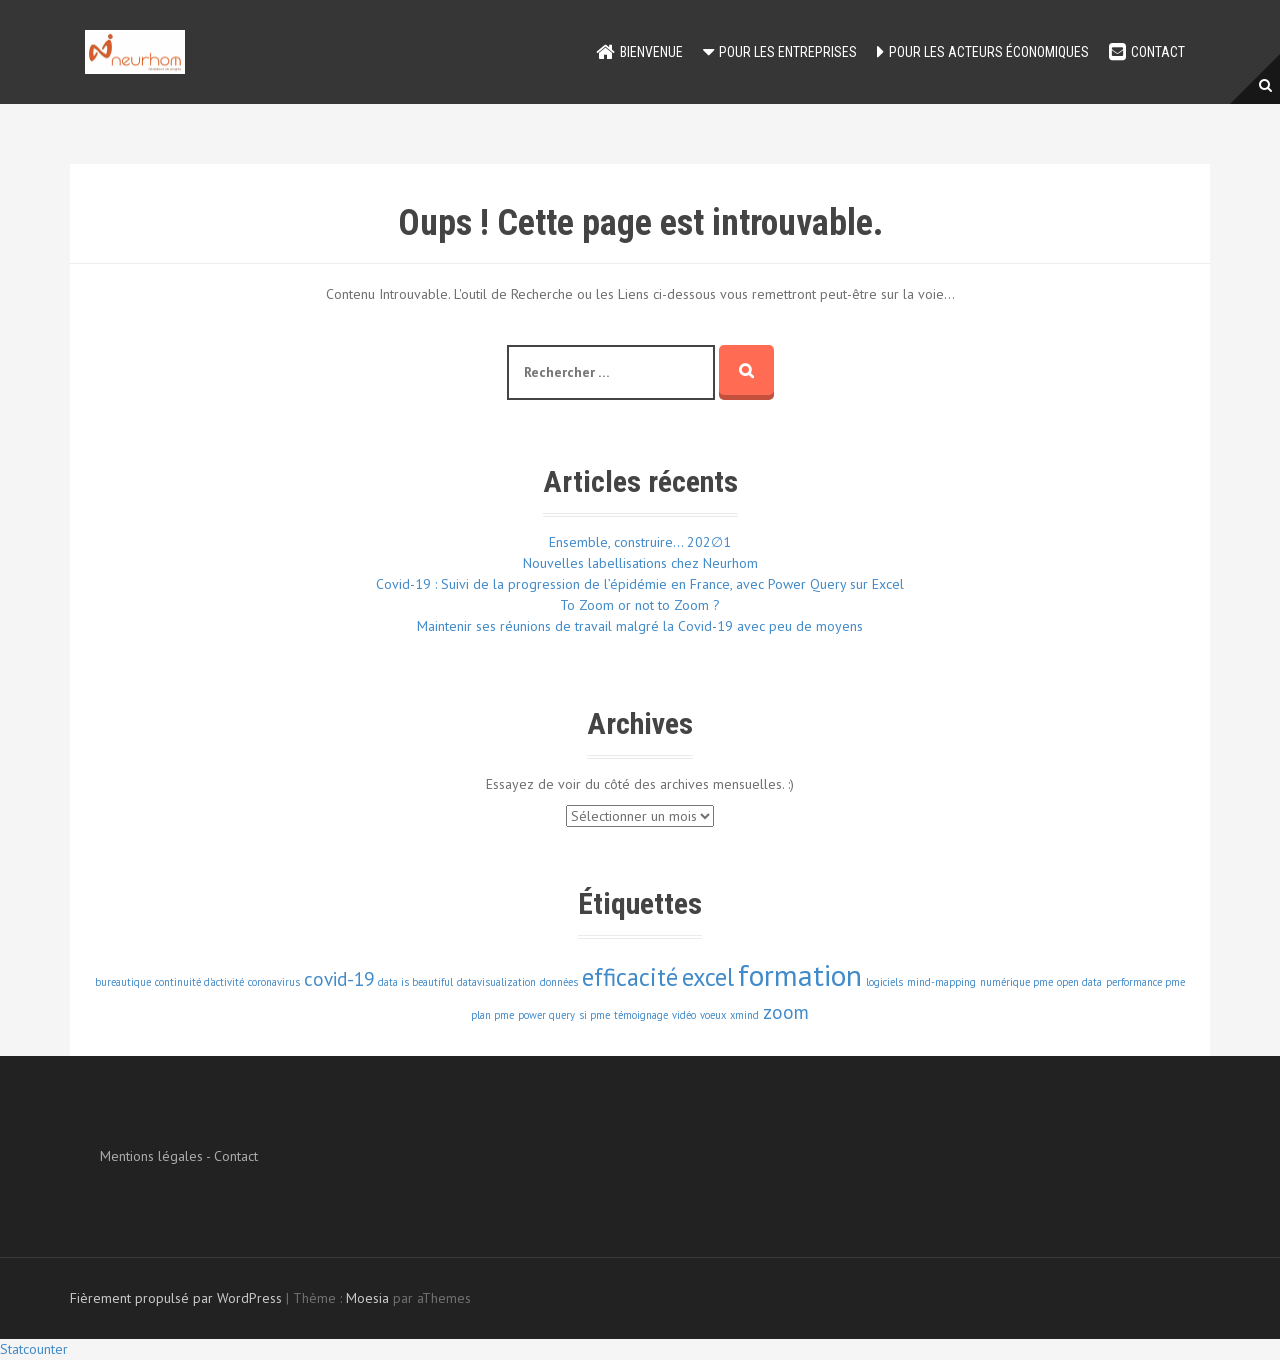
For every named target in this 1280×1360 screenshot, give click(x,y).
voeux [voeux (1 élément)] (713, 1015)
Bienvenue (651, 52)
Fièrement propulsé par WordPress (176, 1298)
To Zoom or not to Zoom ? (640, 605)
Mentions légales (151, 1156)
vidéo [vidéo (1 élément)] (684, 1015)
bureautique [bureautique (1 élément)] (123, 982)
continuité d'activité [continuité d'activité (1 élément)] (199, 982)
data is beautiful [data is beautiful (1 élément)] (415, 982)
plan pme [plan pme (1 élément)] (492, 1015)
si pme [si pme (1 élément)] (594, 1015)
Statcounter (34, 1349)
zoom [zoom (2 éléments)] (786, 1012)
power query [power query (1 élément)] (546, 1015)
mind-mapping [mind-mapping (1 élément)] (941, 982)
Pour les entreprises (788, 52)
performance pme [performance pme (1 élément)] (1145, 982)
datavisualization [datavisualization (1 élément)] (496, 982)
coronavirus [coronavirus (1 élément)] (274, 982)
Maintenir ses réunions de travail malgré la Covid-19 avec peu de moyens (640, 626)
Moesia (367, 1298)
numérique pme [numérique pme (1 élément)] (1016, 982)
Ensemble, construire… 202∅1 (640, 542)
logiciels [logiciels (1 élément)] (884, 982)
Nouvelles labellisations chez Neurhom (640, 563)
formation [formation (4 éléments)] (800, 975)
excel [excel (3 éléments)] (708, 977)
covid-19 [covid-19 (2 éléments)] (339, 979)
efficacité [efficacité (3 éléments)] (630, 977)
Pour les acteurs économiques (989, 52)
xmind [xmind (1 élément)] (744, 1015)
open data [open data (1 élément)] (1079, 982)
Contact (1158, 52)
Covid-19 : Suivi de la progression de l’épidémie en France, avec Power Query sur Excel (640, 584)
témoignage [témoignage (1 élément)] (641, 1015)
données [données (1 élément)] (559, 982)
